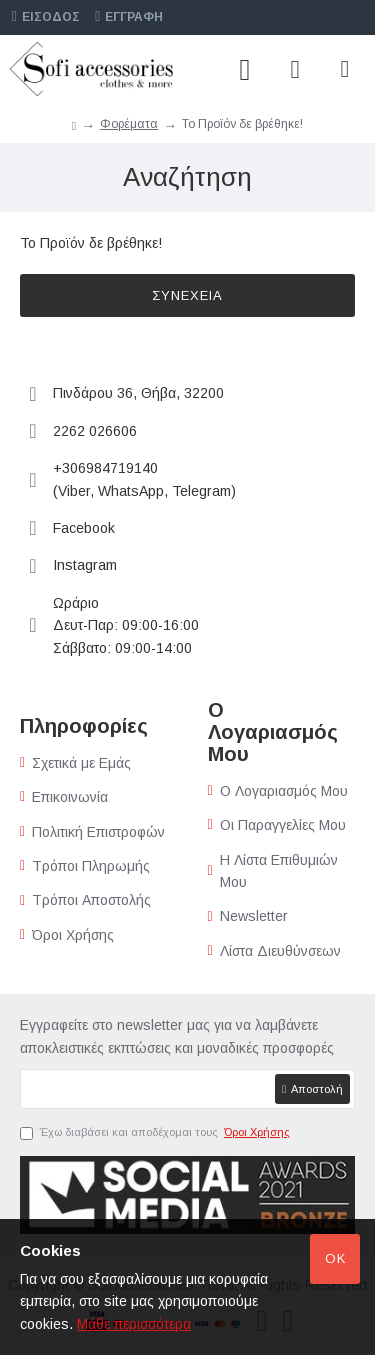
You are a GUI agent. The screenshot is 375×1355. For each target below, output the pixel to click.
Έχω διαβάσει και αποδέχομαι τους (156, 1133)
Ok (335, 1258)
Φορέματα (129, 124)
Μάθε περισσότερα (134, 1324)
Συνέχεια (187, 295)
